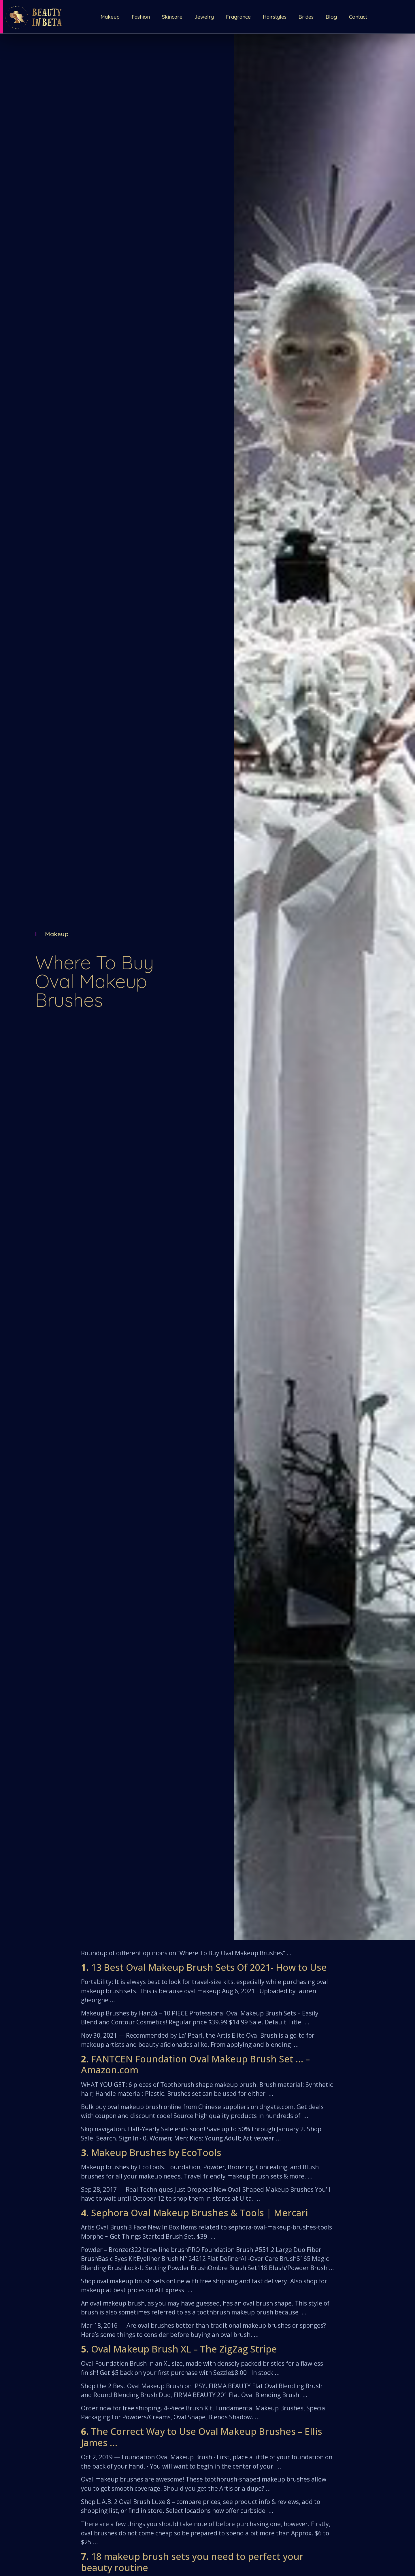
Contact (358, 17)
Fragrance (238, 17)
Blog (331, 17)
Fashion (141, 17)
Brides (306, 17)
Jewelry (204, 17)
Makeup (110, 17)
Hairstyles (274, 17)
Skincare (172, 17)
